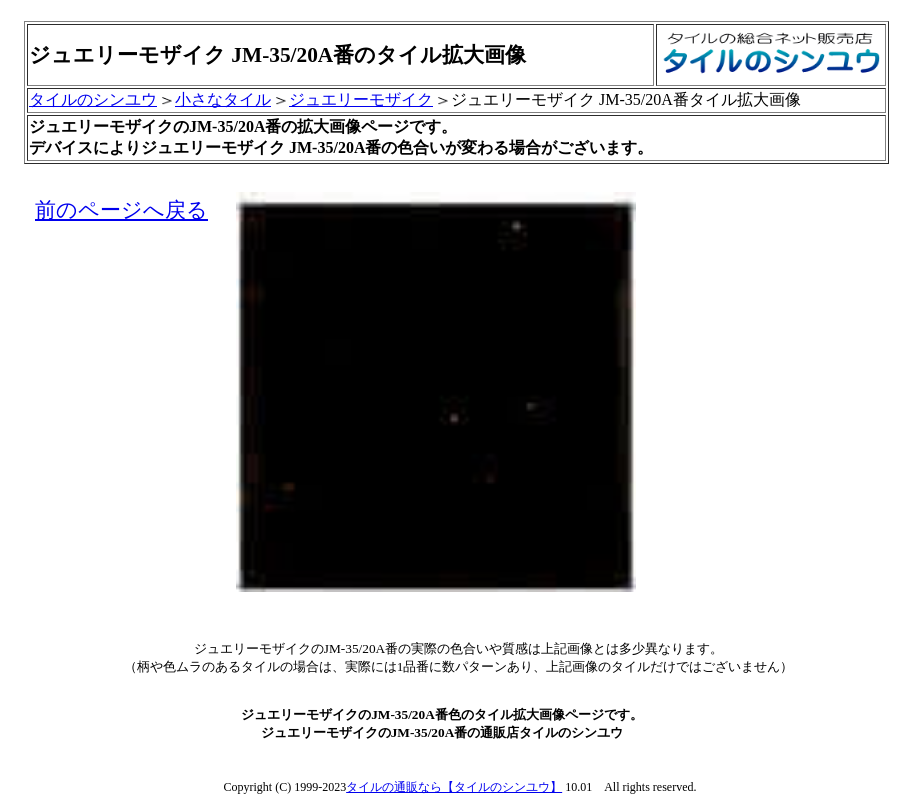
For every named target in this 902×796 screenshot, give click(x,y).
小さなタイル (223, 99)
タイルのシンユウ (93, 99)
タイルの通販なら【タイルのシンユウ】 (454, 787)
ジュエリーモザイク (361, 99)
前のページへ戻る (121, 210)
